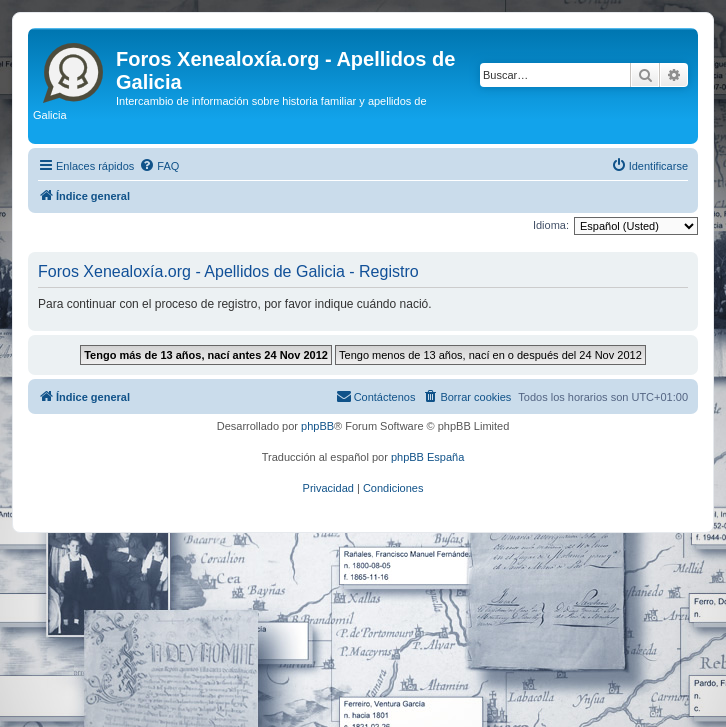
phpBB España (427, 457)
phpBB (317, 426)
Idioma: (551, 225)
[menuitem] (159, 166)
